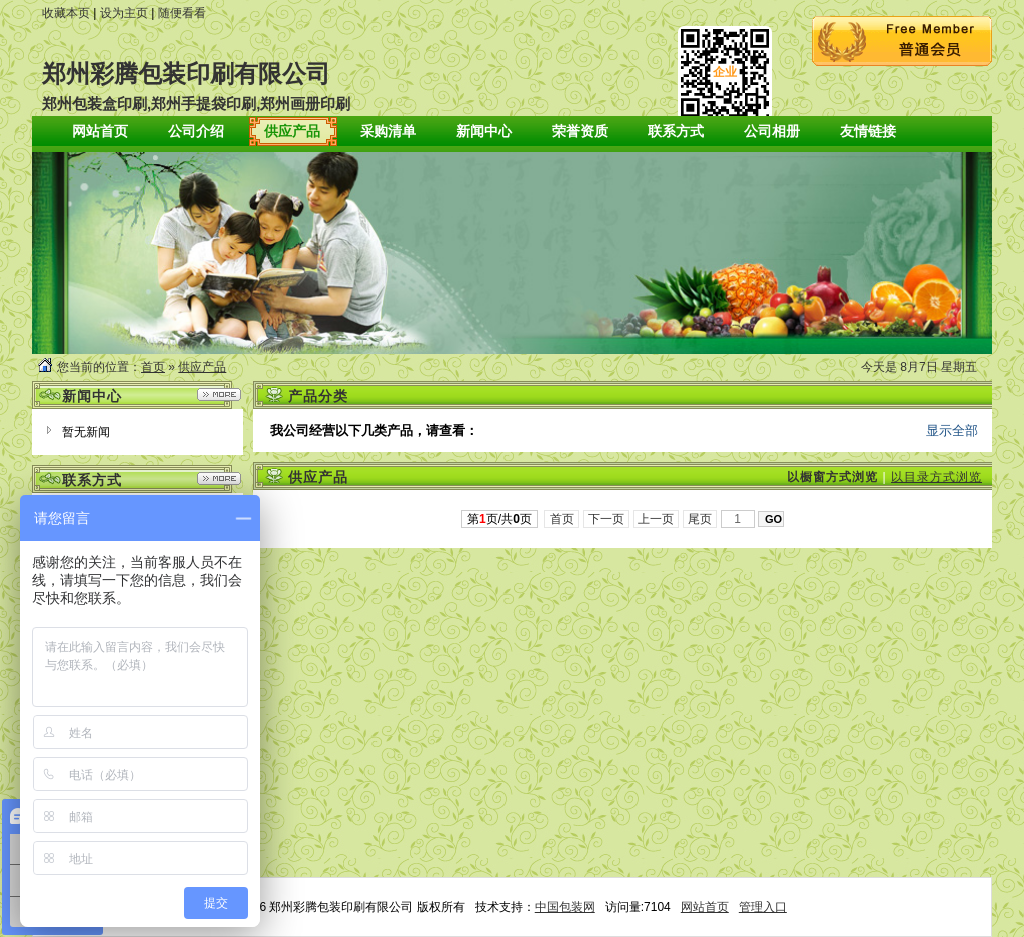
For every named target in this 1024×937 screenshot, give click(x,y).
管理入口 (763, 907)
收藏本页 (66, 13)
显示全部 (952, 430)
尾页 (700, 519)
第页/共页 (499, 519)
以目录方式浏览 (936, 477)
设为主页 (124, 13)
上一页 (656, 519)
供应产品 (202, 367)
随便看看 (182, 13)
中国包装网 (565, 907)
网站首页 (705, 907)
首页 (153, 367)
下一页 (606, 519)
